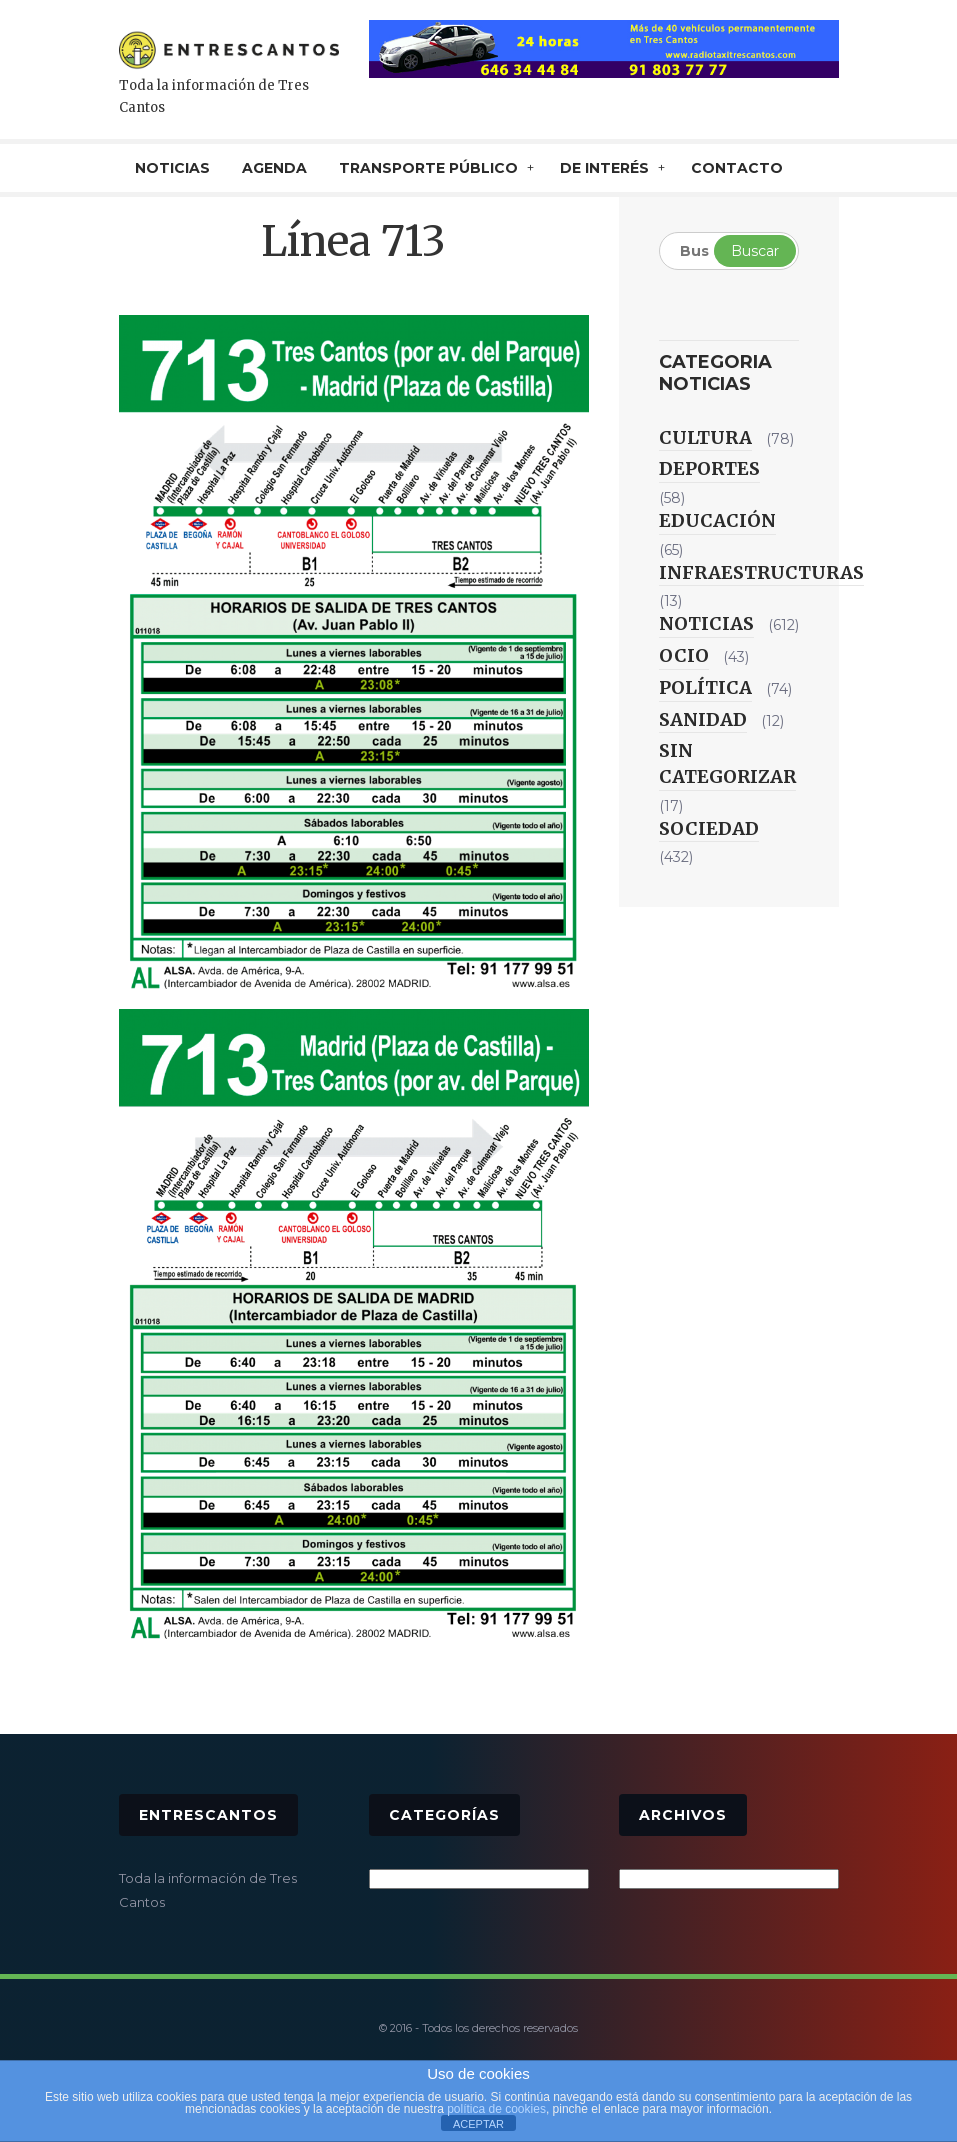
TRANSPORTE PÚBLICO (428, 168)
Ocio (684, 655)
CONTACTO (737, 168)
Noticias (706, 623)
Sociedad (709, 828)
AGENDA (274, 168)
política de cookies (496, 2109)
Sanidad (703, 719)
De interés (604, 168)
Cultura (705, 437)
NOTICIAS (172, 168)
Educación (717, 520)
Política (705, 687)
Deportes (709, 468)
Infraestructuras (761, 572)
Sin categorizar (727, 763)
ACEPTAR (478, 2124)
